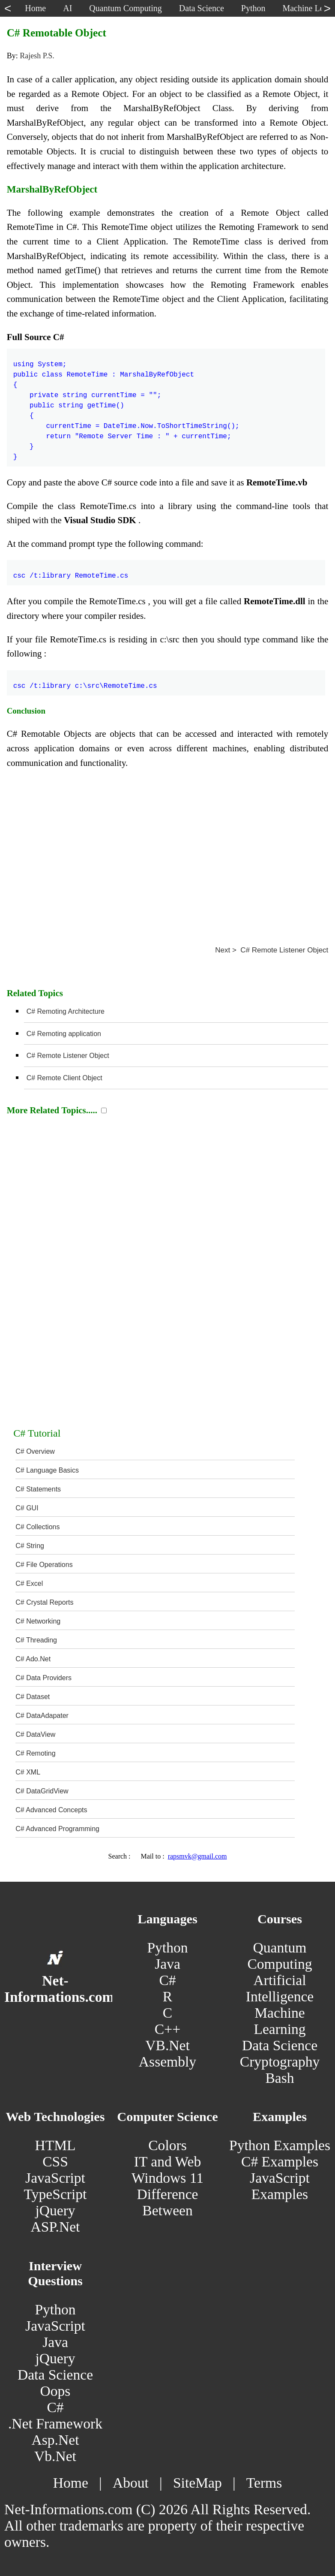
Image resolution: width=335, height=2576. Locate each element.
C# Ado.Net (33, 1659)
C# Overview (35, 1451)
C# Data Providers (43, 1677)
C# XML (27, 1772)
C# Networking (37, 1621)
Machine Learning (279, 2021)
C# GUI (26, 1508)
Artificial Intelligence (280, 1988)
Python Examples (279, 2145)
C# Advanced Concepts (51, 1810)
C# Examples (279, 2161)
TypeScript (55, 2194)
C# (167, 1980)
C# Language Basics (47, 1470)
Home (70, 2483)
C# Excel (29, 1583)
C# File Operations (43, 1564)
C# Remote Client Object (64, 1078)
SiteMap (197, 2483)
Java (167, 1964)
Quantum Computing (279, 1956)
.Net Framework (55, 2423)
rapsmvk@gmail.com (197, 1856)
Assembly (167, 2062)
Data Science (279, 2045)
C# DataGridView (41, 1791)
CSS (55, 2161)
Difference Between (167, 2202)
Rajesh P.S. (37, 55)
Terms (264, 2483)
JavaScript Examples (280, 2186)
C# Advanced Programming (57, 1828)
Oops (55, 2391)
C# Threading (36, 1640)
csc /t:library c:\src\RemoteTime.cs (85, 681)
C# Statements (38, 1489)
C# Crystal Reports (44, 1602)
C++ (167, 2029)
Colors (167, 2145)
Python (167, 1947)
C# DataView (35, 1734)
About (131, 2483)
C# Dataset (32, 1696)
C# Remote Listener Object (68, 1055)
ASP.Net (55, 2227)
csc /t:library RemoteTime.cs (71, 571)
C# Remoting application (64, 1033)
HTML (55, 2145)
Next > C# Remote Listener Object (271, 950)
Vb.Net (55, 2456)
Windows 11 (167, 2178)
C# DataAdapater (42, 1715)
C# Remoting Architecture (66, 1011)
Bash (279, 2078)
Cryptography (280, 2062)
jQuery (55, 2210)
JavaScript (55, 2178)
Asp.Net (55, 2440)
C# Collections (37, 1527)
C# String (29, 1545)
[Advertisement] (168, 854)
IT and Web (167, 2161)
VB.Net (167, 2045)
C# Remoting (35, 1753)
